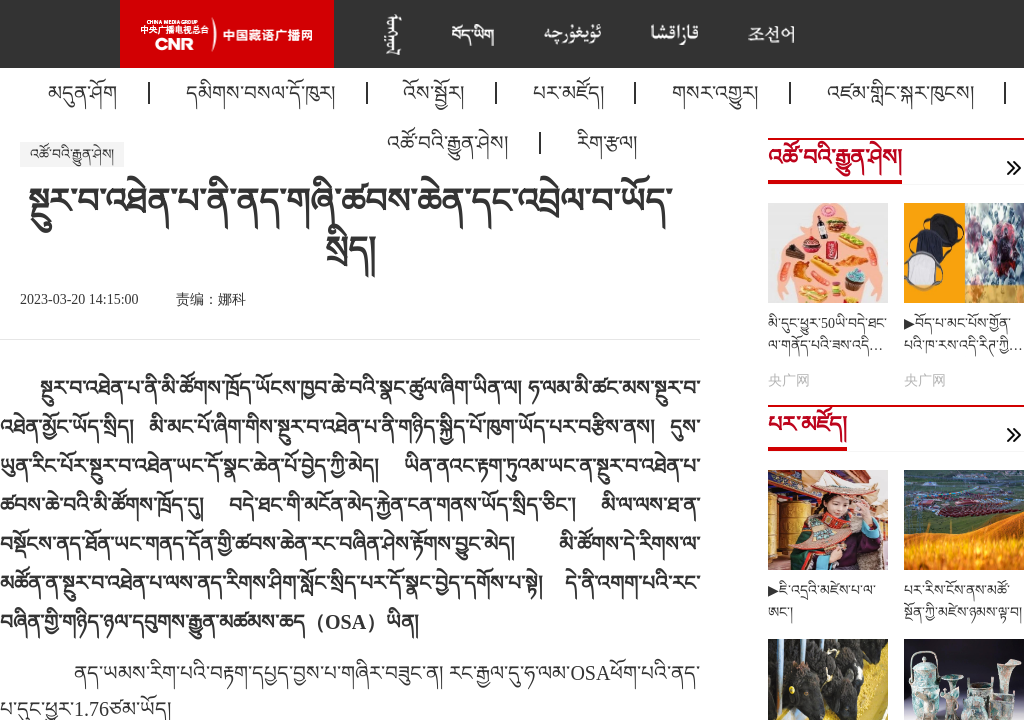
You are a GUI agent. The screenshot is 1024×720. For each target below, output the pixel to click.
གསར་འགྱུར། (715, 93)
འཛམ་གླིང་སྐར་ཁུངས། (900, 93)
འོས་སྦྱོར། (433, 93)
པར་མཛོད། (568, 93)
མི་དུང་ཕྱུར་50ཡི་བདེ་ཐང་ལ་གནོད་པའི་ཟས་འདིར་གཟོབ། (827, 345)
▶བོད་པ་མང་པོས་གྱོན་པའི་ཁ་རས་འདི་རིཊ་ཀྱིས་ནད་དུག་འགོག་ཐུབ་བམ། (962, 345)
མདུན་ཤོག (82, 93)
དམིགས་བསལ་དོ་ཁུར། (260, 93)
